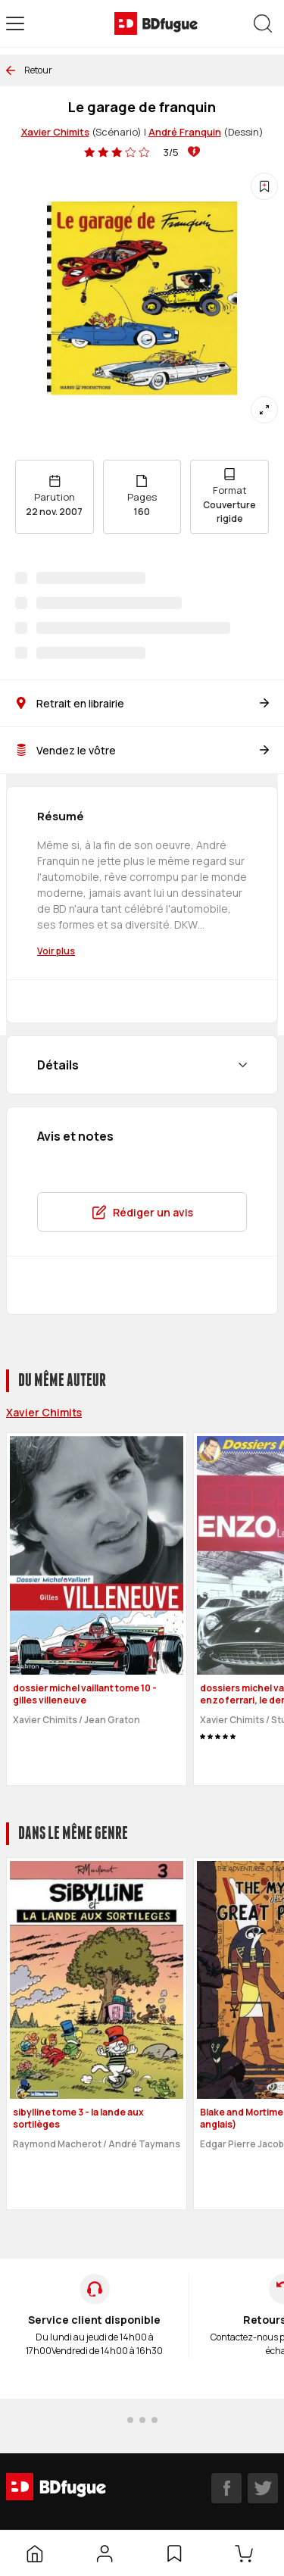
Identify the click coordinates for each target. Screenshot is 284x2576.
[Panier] (247, 2553)
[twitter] (263, 2488)
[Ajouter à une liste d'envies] (264, 186)
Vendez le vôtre (142, 750)
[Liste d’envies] (174, 2553)
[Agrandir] (264, 409)
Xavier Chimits (55, 132)
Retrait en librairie (142, 703)
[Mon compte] (104, 2553)
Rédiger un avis (142, 1211)
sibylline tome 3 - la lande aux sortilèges (78, 2118)
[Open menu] (15, 23)
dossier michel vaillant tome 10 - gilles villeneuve (85, 1694)
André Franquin (184, 132)
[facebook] (226, 2488)
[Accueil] (35, 2553)
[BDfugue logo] (156, 23)
